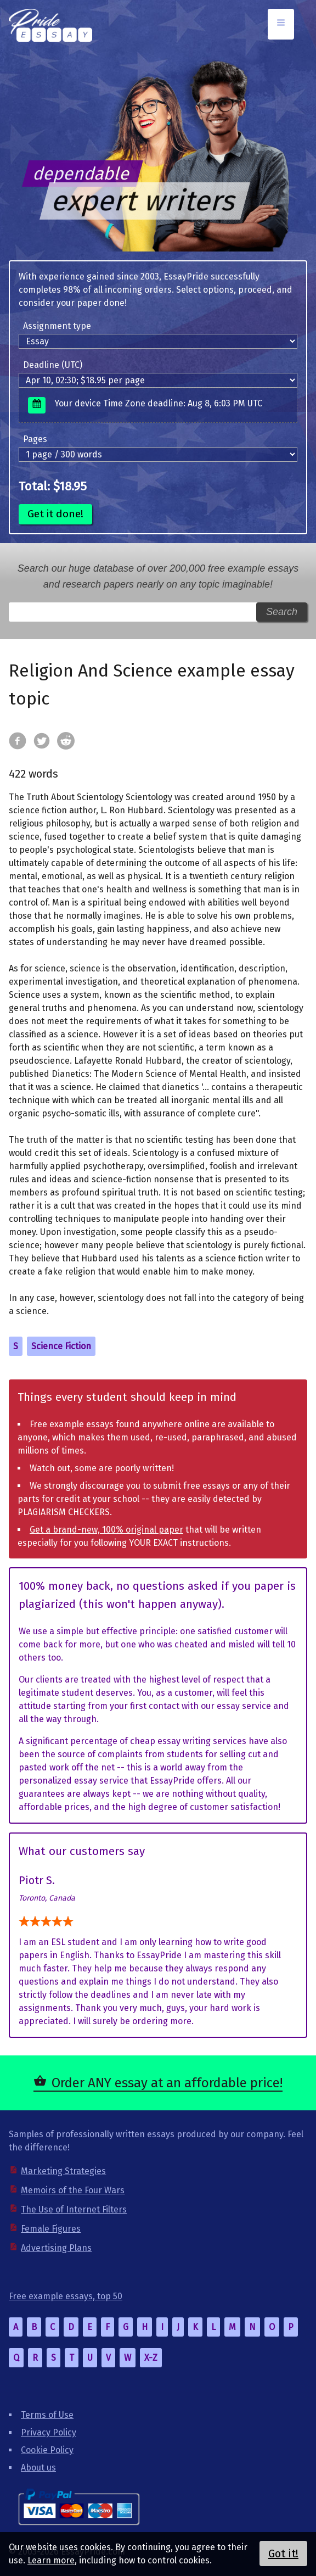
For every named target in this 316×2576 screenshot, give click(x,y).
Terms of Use (47, 2415)
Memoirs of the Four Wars (73, 2190)
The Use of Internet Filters (74, 2209)
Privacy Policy (48, 2432)
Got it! (283, 2553)
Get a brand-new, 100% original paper (106, 1529)
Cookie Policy (47, 2450)
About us (38, 2467)
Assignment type (57, 326)
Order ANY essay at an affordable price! (167, 2083)
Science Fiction (61, 1346)
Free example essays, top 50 (65, 2296)
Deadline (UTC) (52, 365)
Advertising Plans (56, 2248)
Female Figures (51, 2228)
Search (281, 611)
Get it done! (55, 513)
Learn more (51, 2560)
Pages (35, 439)
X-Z (150, 2358)
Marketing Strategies (63, 2171)
